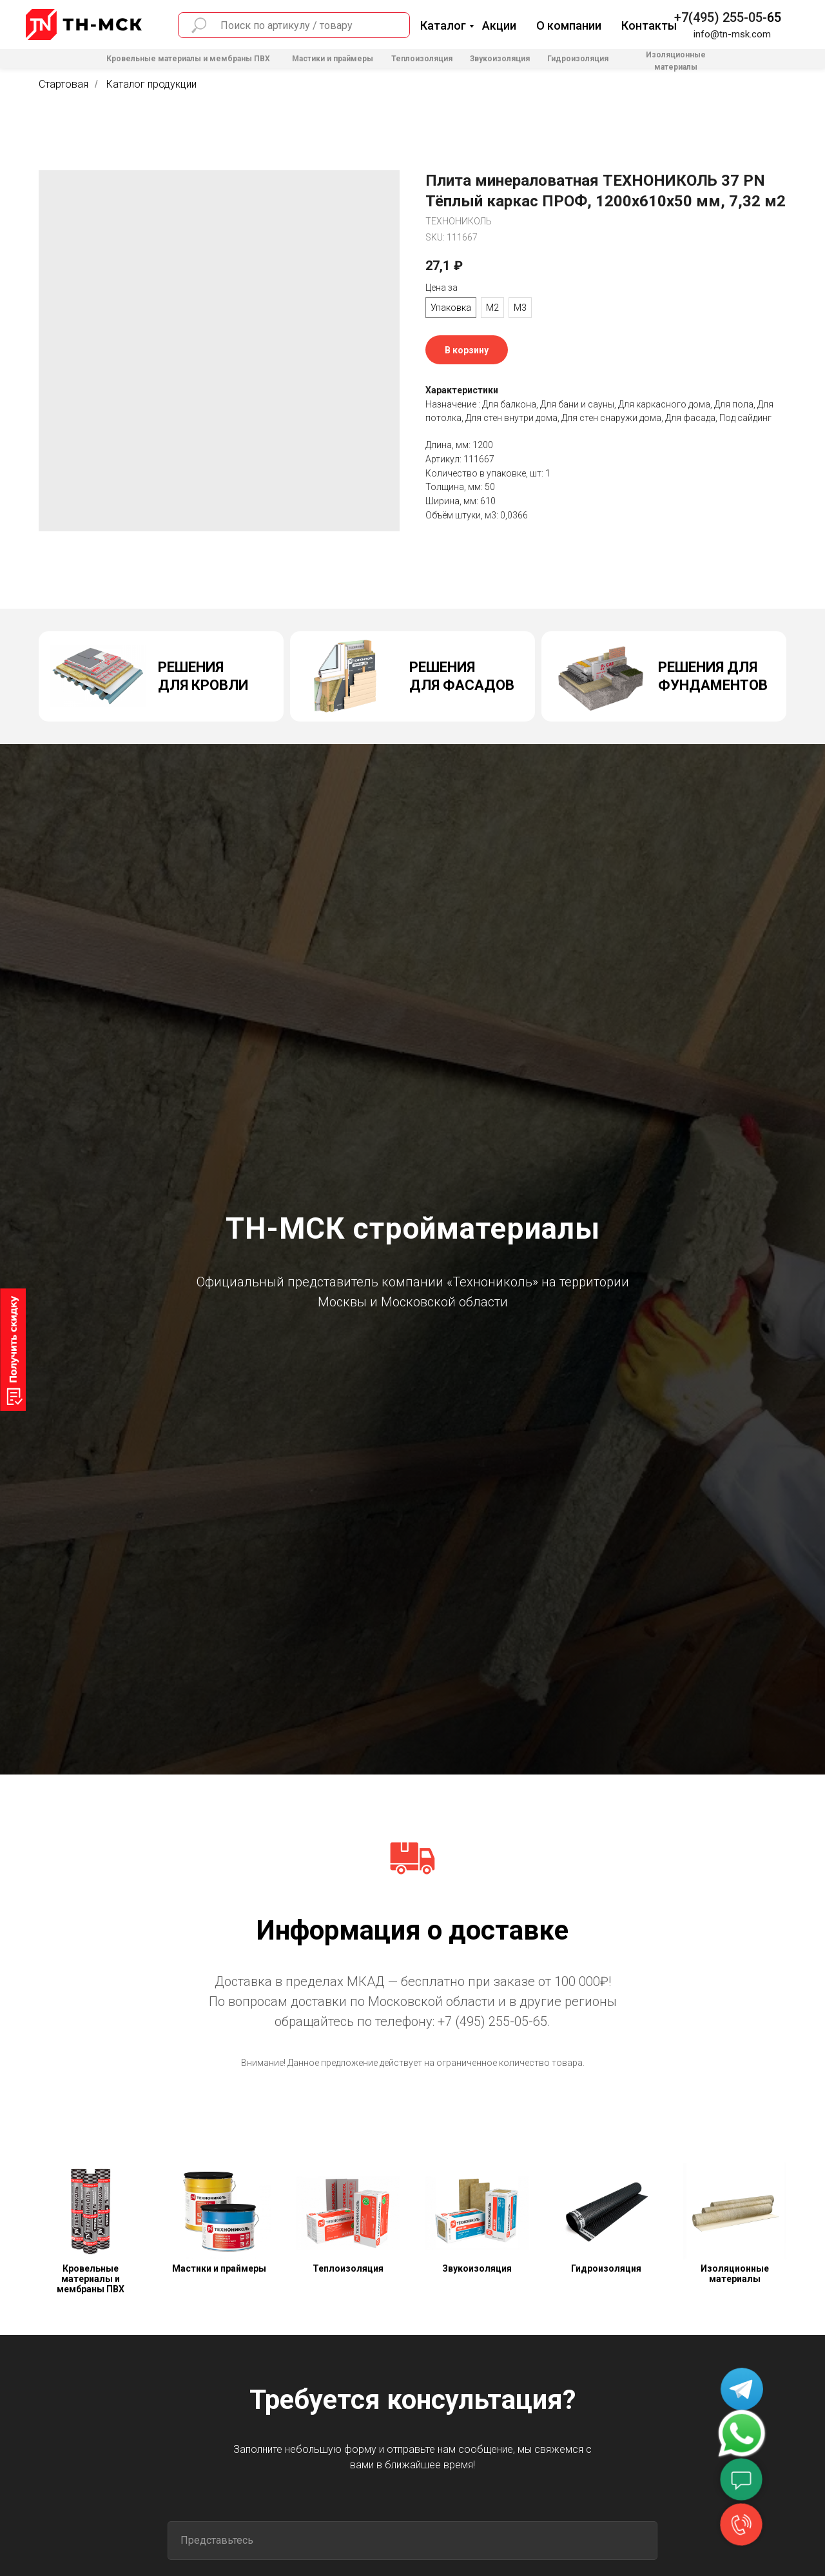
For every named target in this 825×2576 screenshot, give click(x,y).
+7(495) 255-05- (720, 17)
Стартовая (63, 84)
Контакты (649, 25)
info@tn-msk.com (732, 34)
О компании (568, 25)
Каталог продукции (151, 84)
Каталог (443, 25)
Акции (499, 25)
